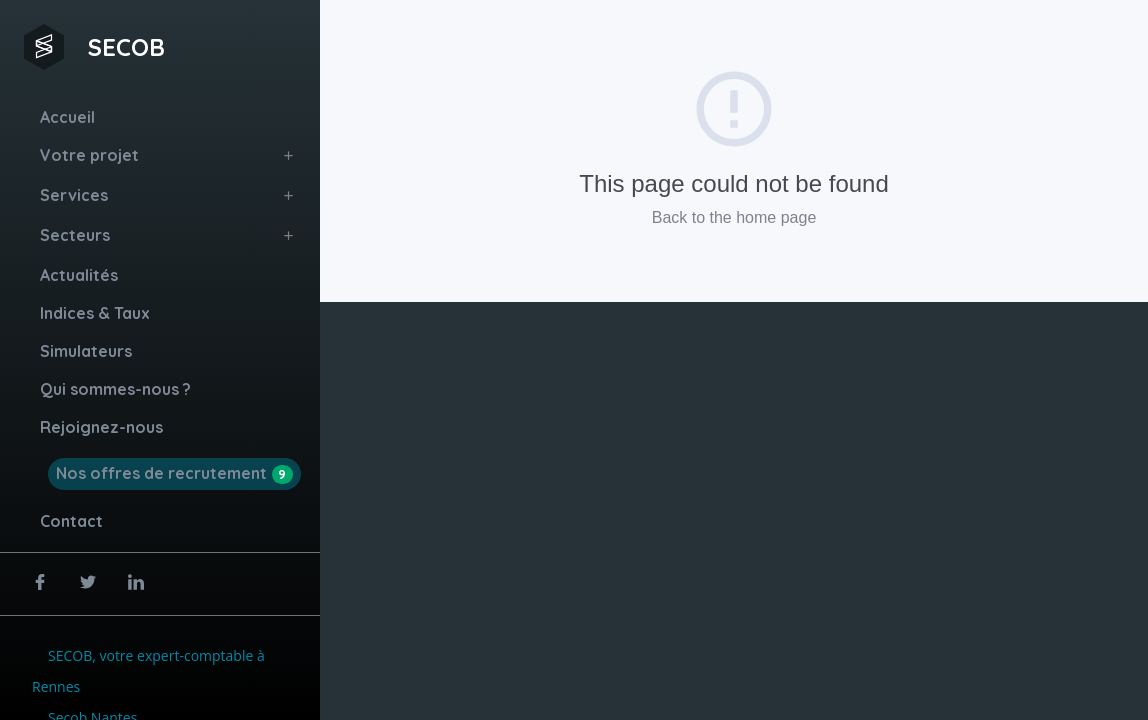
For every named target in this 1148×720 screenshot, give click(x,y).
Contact (71, 521)
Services (74, 195)
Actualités (79, 275)
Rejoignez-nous (101, 427)
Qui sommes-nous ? (115, 389)
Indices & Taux (95, 313)
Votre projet (89, 155)
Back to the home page (734, 217)
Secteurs (75, 235)
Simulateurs (86, 351)
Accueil (67, 117)
